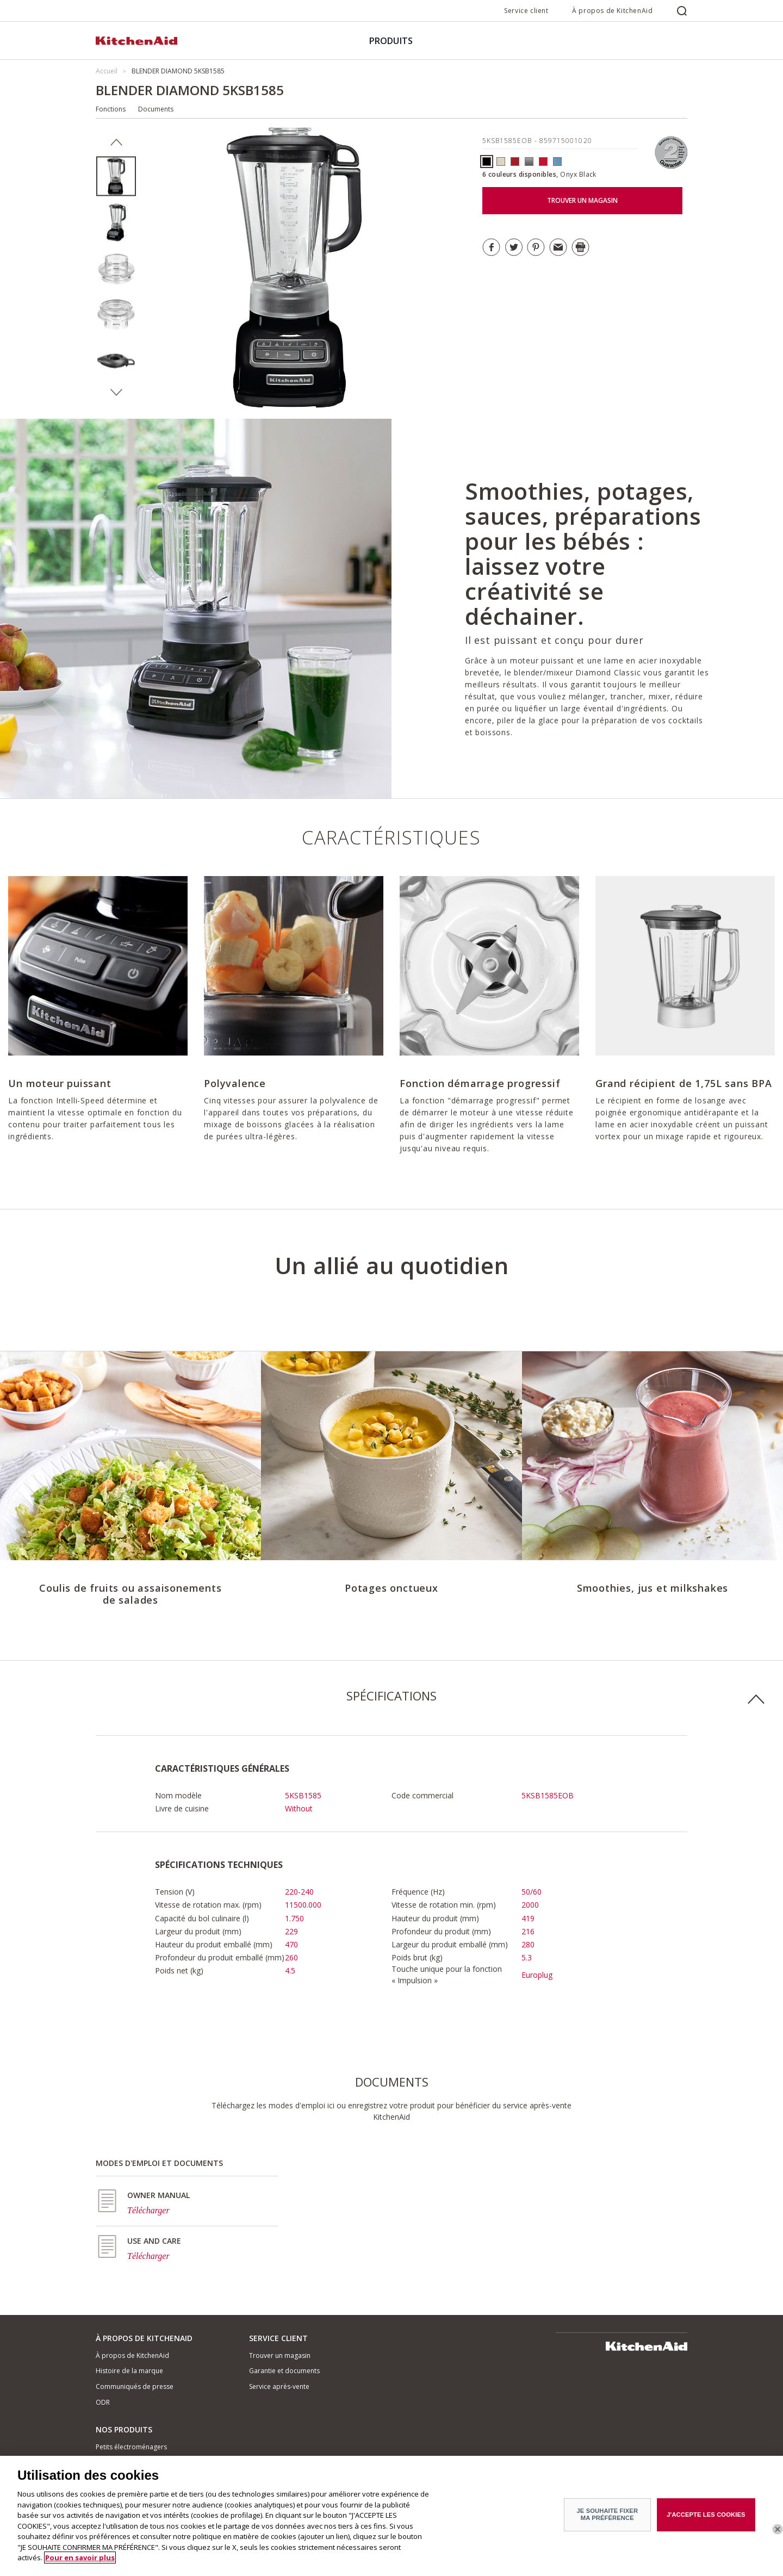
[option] (116, 176)
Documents (155, 109)
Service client (526, 10)
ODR (103, 2402)
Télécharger (148, 2210)
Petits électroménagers (131, 2446)
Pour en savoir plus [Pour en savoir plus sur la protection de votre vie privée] (80, 2557)
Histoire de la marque (129, 2370)
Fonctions (111, 109)
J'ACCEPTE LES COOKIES (706, 2514)
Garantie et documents (284, 2370)
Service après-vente (279, 2386)
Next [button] (116, 393)
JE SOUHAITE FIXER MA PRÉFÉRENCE (607, 2514)
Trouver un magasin (279, 2355)
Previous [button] (116, 142)
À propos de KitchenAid (612, 10)
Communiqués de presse (134, 2386)
